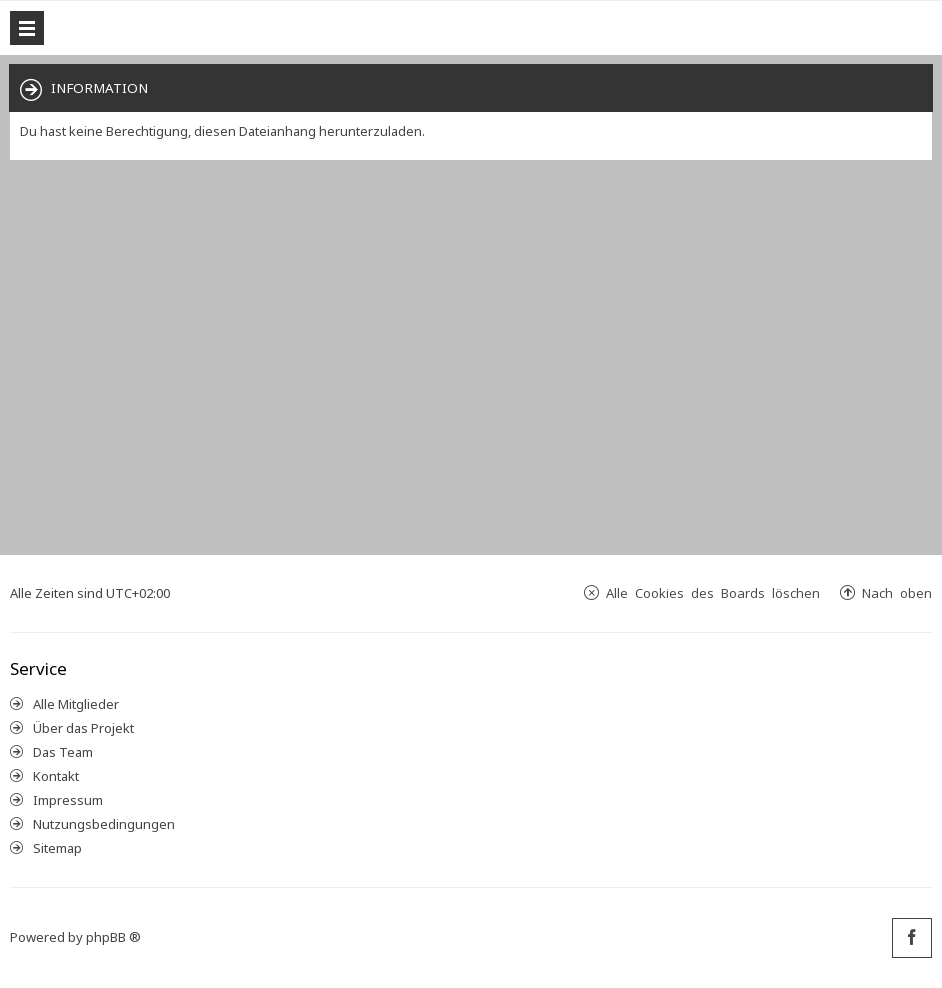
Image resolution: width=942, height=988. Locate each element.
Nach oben (897, 592)
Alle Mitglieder (76, 704)
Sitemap (57, 848)
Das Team (63, 752)
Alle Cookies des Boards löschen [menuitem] (713, 592)
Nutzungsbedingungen (104, 824)
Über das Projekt (83, 728)
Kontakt (56, 776)
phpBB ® (113, 937)
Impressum (68, 800)
